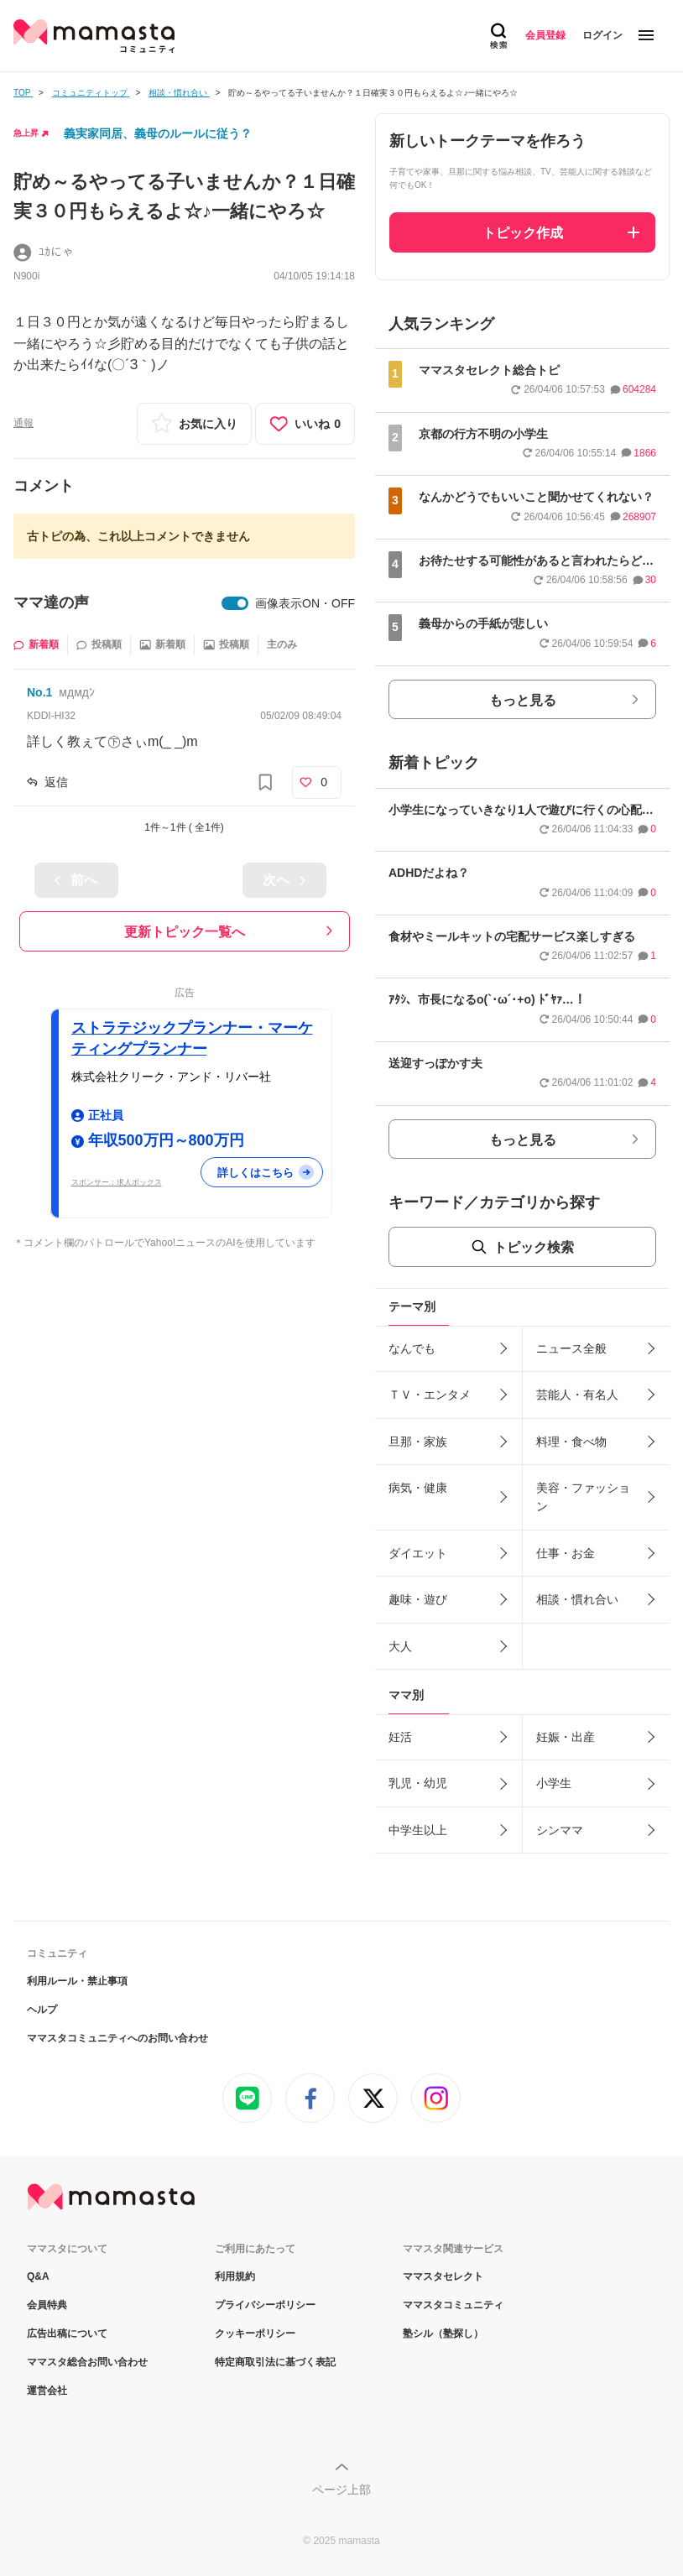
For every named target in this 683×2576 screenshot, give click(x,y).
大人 (400, 1646)
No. (39, 692)
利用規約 (235, 2276)
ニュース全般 (571, 1348)
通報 (23, 423)
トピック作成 (522, 233)
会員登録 (545, 35)
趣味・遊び (417, 1599)
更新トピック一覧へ (184, 932)
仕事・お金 (565, 1553)
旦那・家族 (417, 1441)
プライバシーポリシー (265, 2305)
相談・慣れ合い (577, 1599)
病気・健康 (417, 1487)
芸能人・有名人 (577, 1394)
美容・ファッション (583, 1497)
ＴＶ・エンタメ (429, 1394)
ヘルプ (42, 2010)
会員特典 (47, 2305)
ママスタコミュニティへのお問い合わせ (117, 2038)
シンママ (559, 1830)
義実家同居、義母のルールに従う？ (158, 133)
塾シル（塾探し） (443, 2333)
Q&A (38, 2276)
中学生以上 (417, 1830)
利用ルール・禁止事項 (77, 1981)
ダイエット (417, 1553)
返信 (56, 782)
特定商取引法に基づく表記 (275, 2362)
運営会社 (47, 2391)
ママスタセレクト (443, 2276)
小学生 (553, 1783)
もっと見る (522, 700)
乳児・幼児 (417, 1783)
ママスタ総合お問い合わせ (87, 2362)
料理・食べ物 (571, 1441)
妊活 (400, 1737)
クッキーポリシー (255, 2333)
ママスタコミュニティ (453, 2305)
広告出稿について (67, 2333)
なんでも (411, 1348)
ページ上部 (341, 2489)
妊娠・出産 (565, 1737)
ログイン (602, 35)
